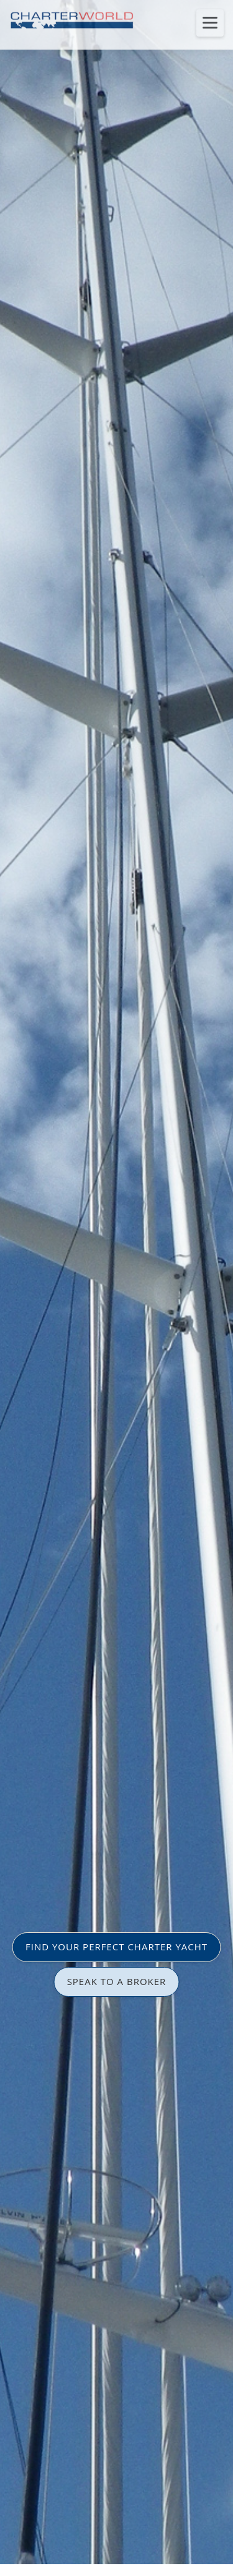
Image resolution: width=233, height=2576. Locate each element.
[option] (116, 1288)
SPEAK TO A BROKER (117, 1981)
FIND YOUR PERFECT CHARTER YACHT (116, 1946)
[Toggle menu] (210, 23)
